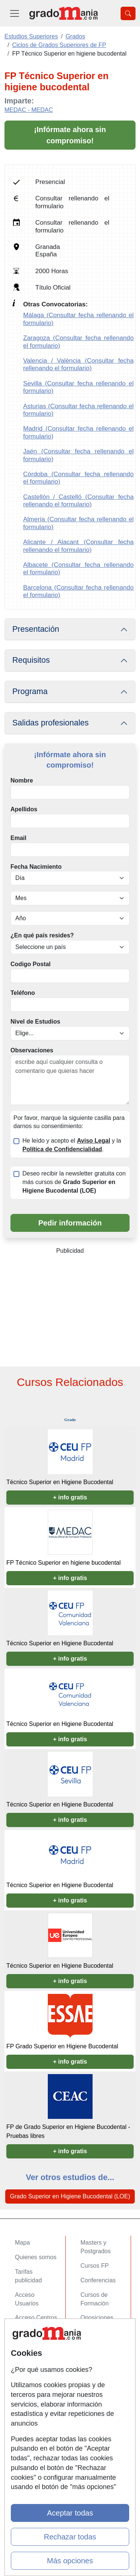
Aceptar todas (70, 2513)
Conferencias (98, 2280)
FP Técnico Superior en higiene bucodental (63, 1562)
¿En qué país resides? (42, 935)
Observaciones (31, 1050)
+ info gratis (70, 1497)
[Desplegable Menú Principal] (14, 13)
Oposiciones (97, 2317)
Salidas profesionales (50, 722)
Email (18, 838)
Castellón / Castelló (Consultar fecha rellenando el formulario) (78, 500)
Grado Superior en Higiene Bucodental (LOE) (70, 2196)
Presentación (35, 629)
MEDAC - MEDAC (28, 110)
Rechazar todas (70, 2537)
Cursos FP (95, 2266)
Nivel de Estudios (35, 1021)
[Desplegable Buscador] (128, 13)
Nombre (21, 780)
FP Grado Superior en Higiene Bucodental (62, 2046)
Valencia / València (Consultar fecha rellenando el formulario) (78, 364)
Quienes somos (35, 2257)
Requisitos (31, 660)
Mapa (22, 2242)
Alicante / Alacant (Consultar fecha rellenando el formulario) (78, 545)
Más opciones (70, 2561)
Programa (29, 691)
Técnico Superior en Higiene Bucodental (59, 1482)
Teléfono (22, 993)
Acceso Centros (36, 2317)
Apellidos (23, 809)
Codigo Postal (30, 964)
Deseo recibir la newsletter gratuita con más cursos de (74, 1182)
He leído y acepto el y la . (71, 1144)
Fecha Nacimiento (36, 867)
